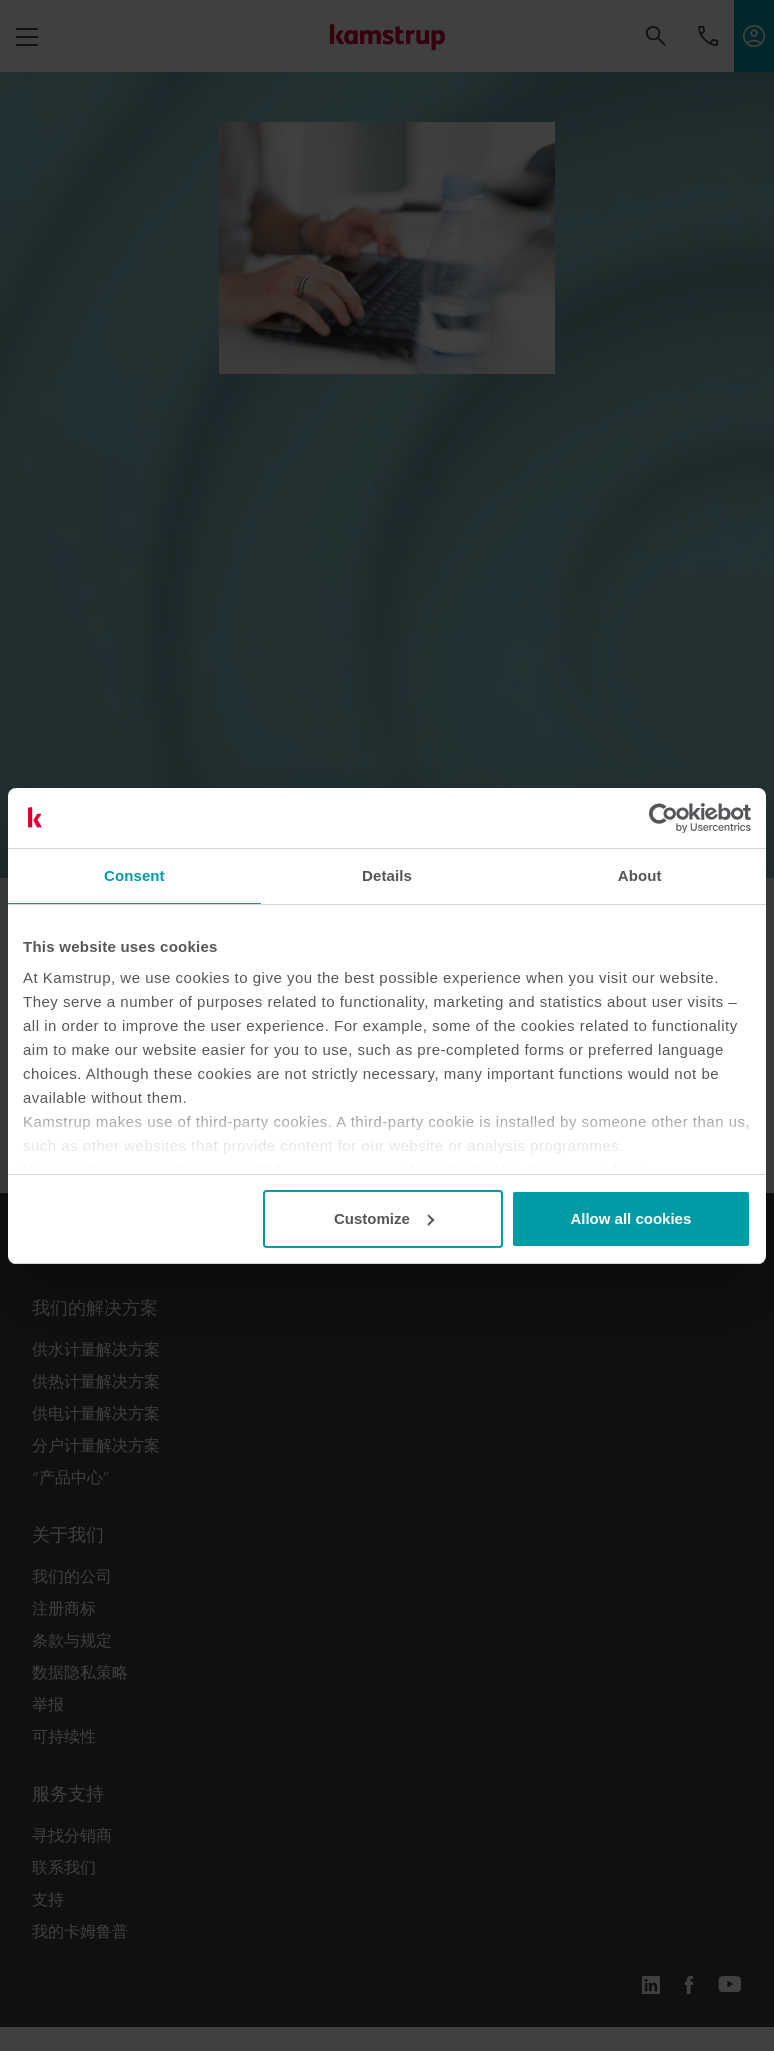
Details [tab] (387, 875)
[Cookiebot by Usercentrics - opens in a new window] (663, 818)
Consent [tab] (134, 875)
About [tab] (640, 875)
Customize (384, 1218)
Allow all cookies (630, 1218)
